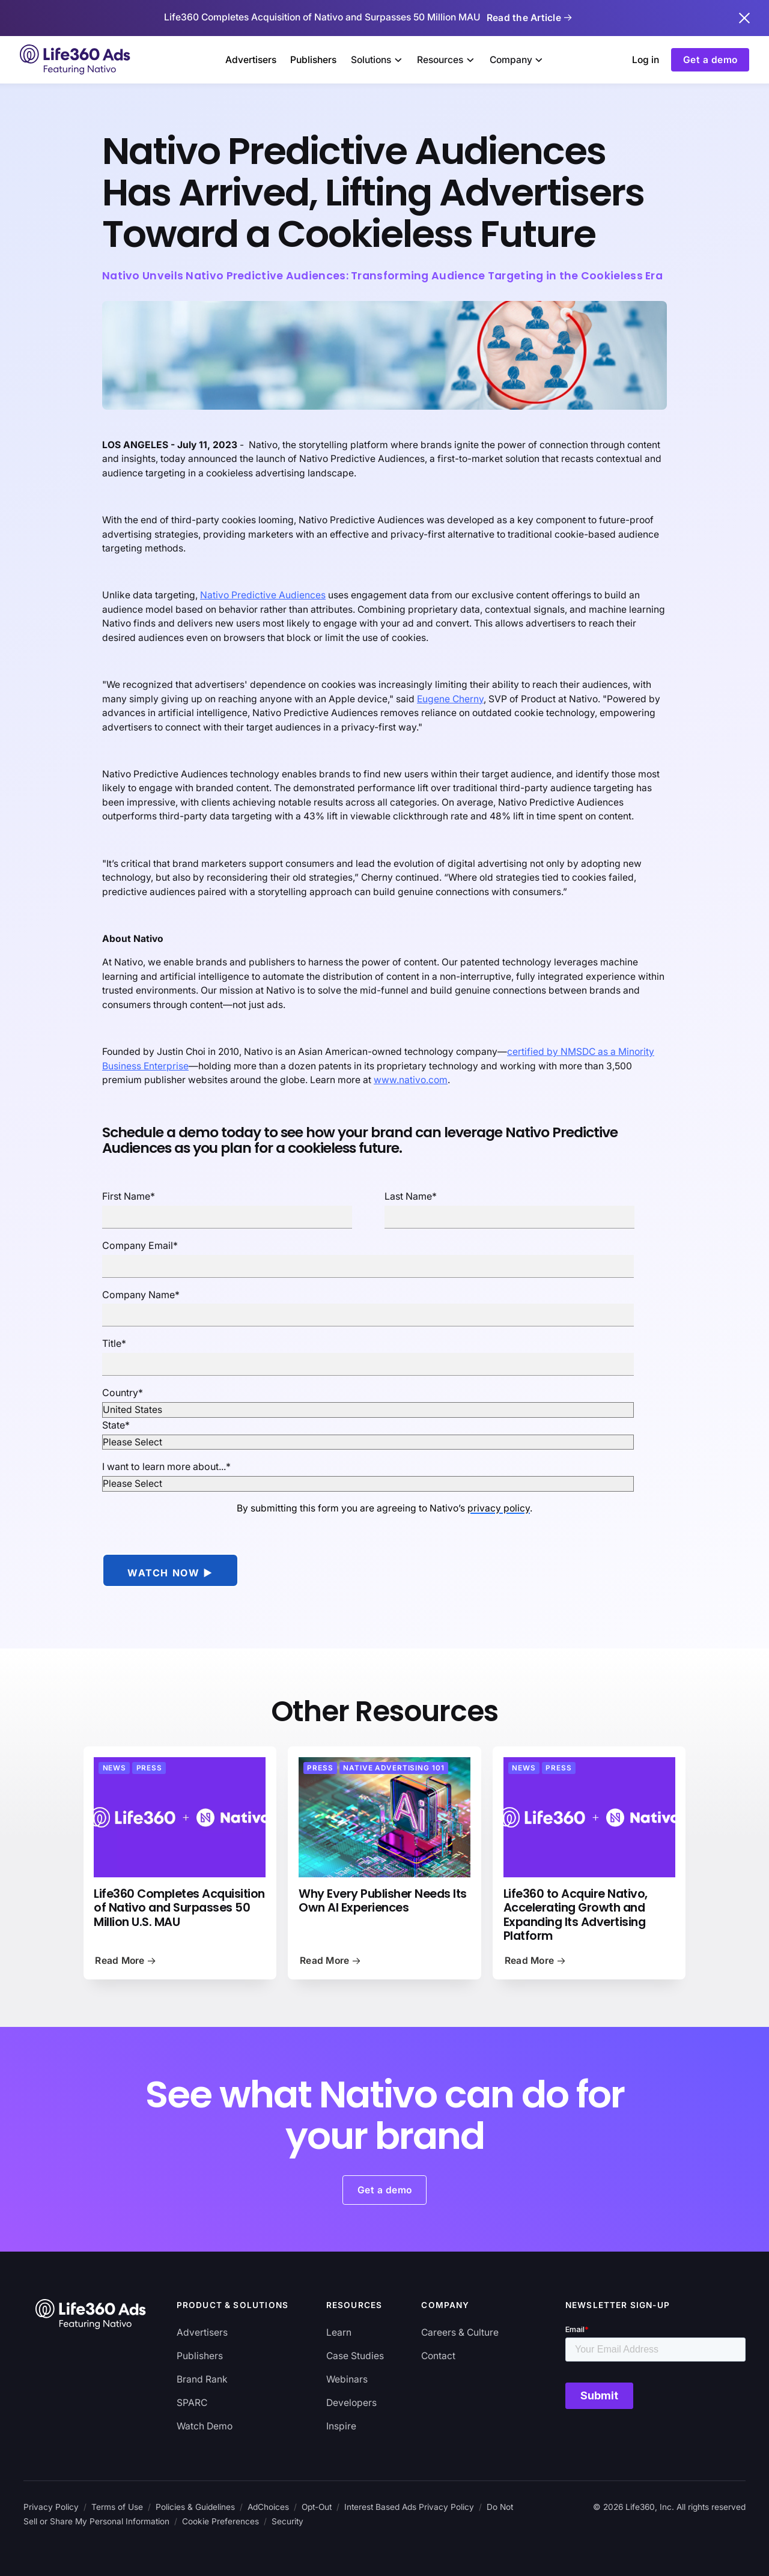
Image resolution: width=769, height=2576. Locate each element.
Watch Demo (205, 2426)
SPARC (192, 2402)
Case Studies (355, 2356)
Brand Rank (202, 2379)
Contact (438, 2356)
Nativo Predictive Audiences (263, 595)
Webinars (347, 2379)
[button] (377, 60)
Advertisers (250, 59)
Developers (351, 2402)
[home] (76, 59)
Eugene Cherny (450, 699)
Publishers (313, 59)
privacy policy (498, 1508)
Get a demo (710, 59)
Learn (338, 2332)
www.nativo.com (411, 1080)
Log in (645, 59)
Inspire (341, 2426)
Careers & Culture (460, 2332)
